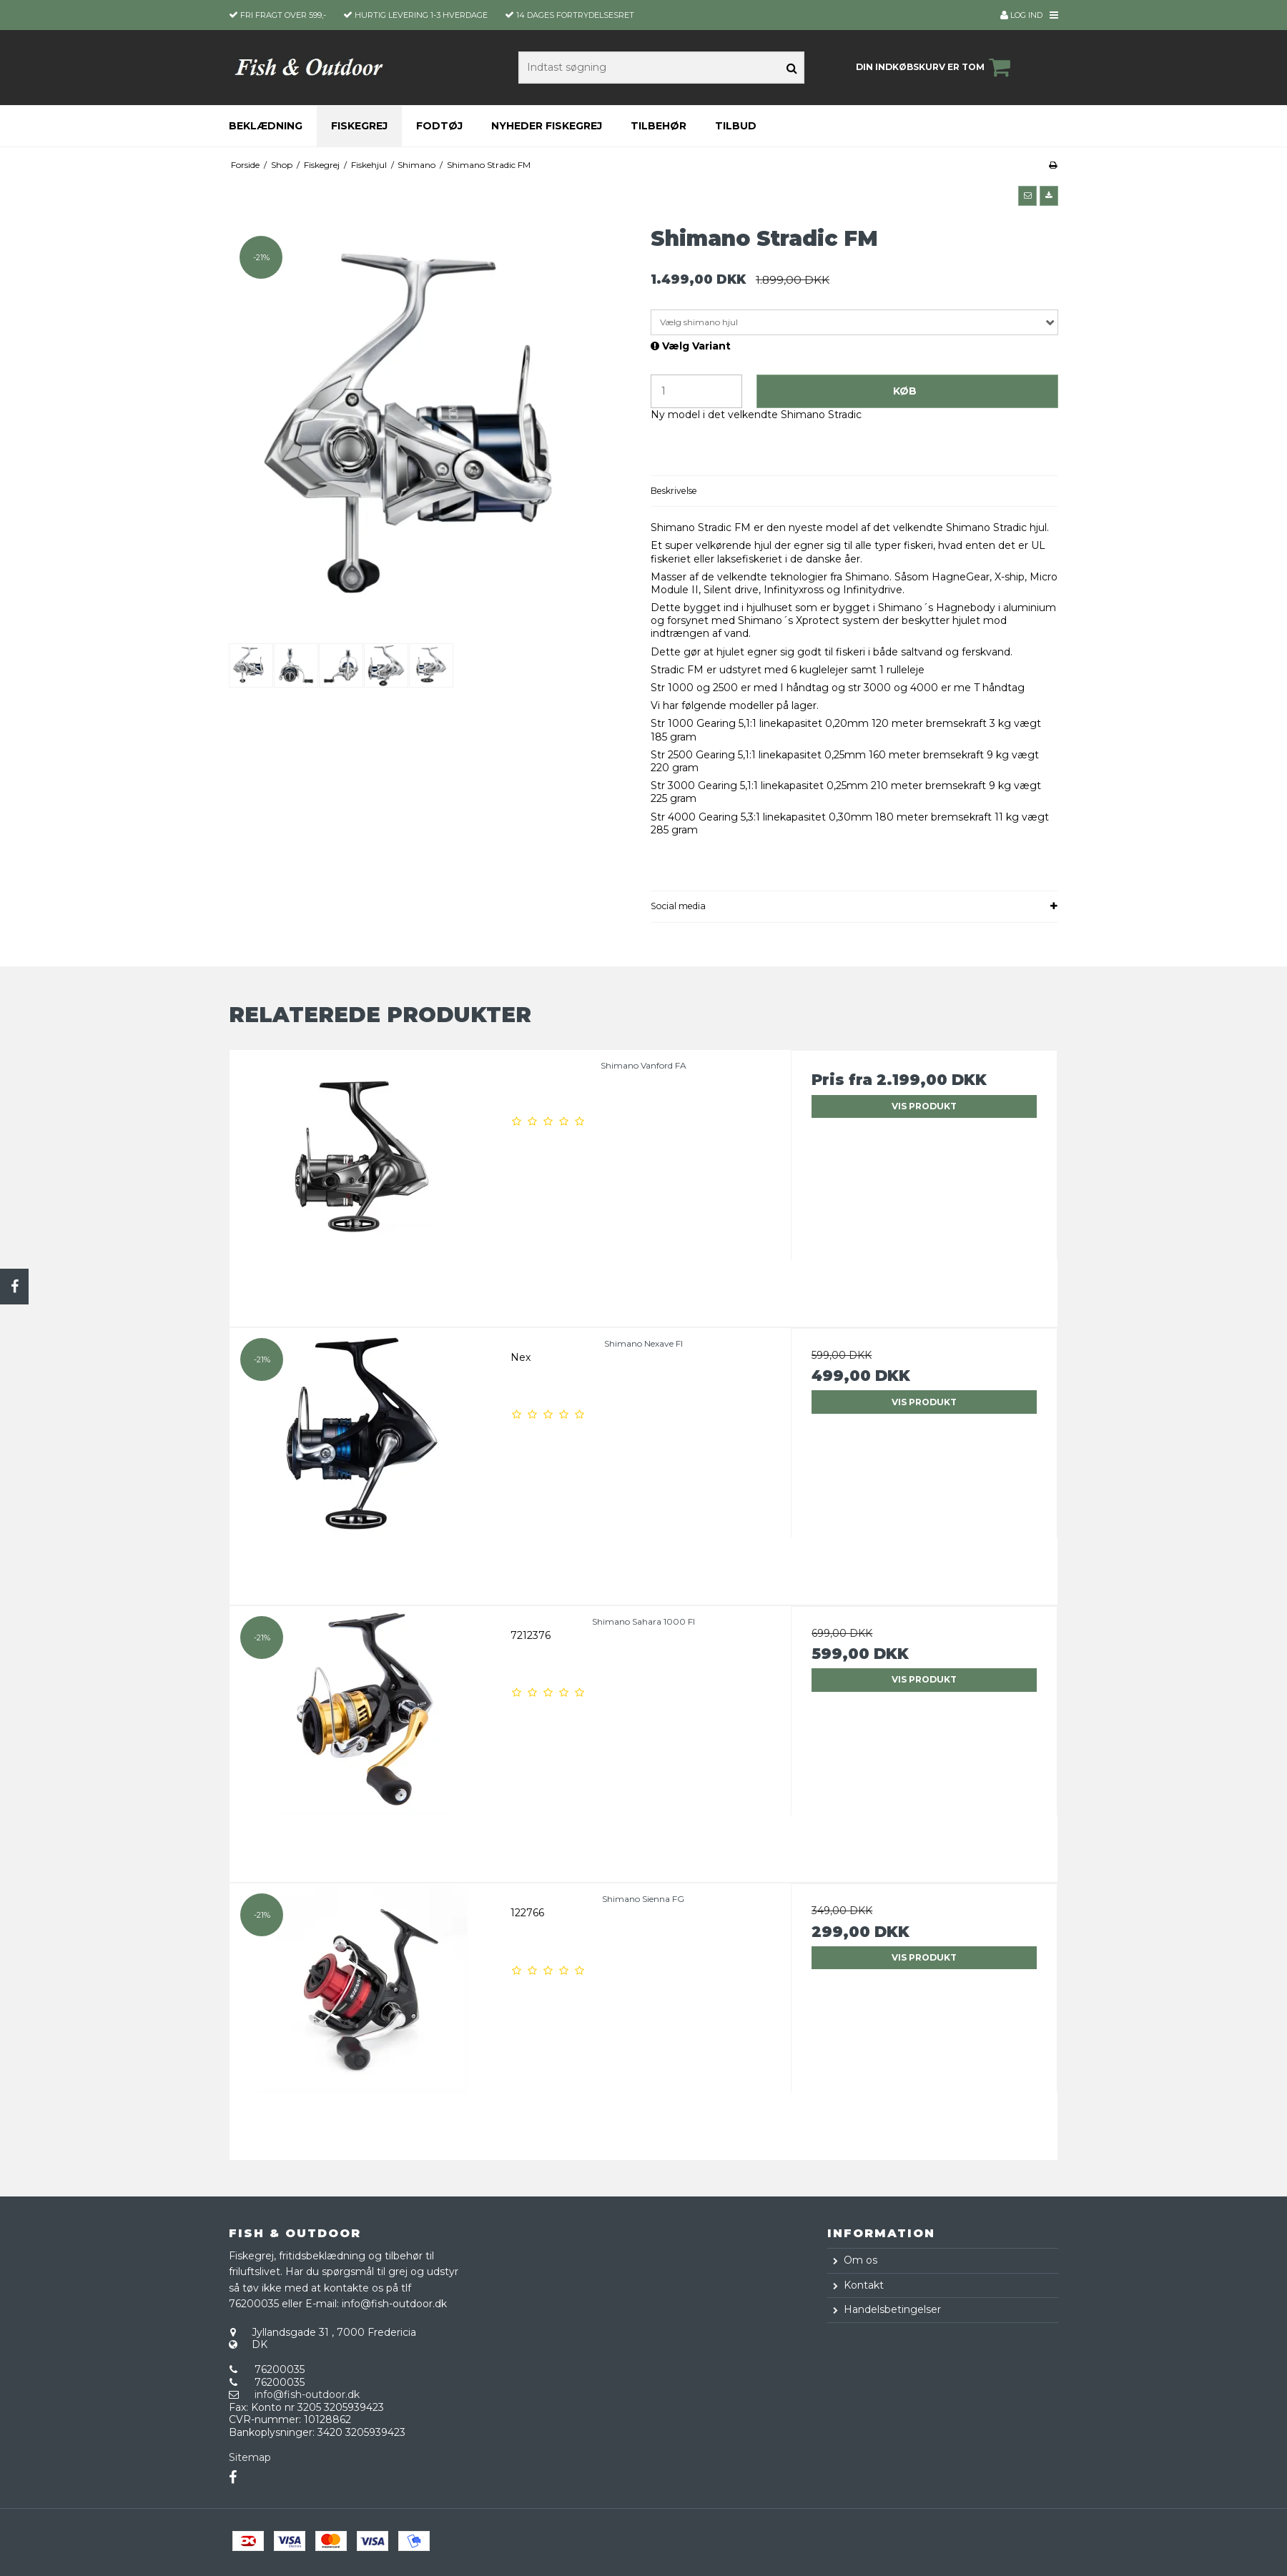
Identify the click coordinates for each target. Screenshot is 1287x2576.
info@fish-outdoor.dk (307, 2394)
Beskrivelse (674, 490)
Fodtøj (439, 125)
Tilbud (735, 125)
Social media (678, 906)
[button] (1027, 196)
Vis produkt (924, 1106)
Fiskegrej (359, 125)
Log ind (1021, 15)
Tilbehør (658, 125)
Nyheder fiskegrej (546, 125)
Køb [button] (905, 391)
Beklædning (265, 125)
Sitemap (250, 2457)
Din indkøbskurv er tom (935, 67)
